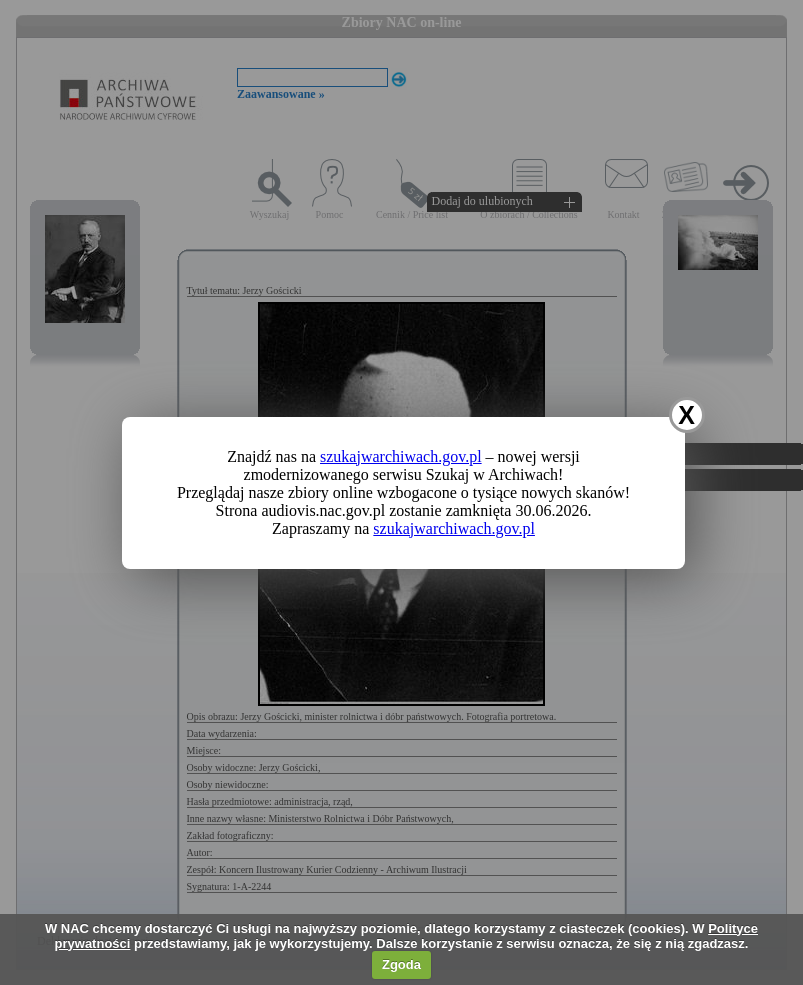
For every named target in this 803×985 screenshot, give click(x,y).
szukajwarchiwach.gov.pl (401, 456)
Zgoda (401, 964)
